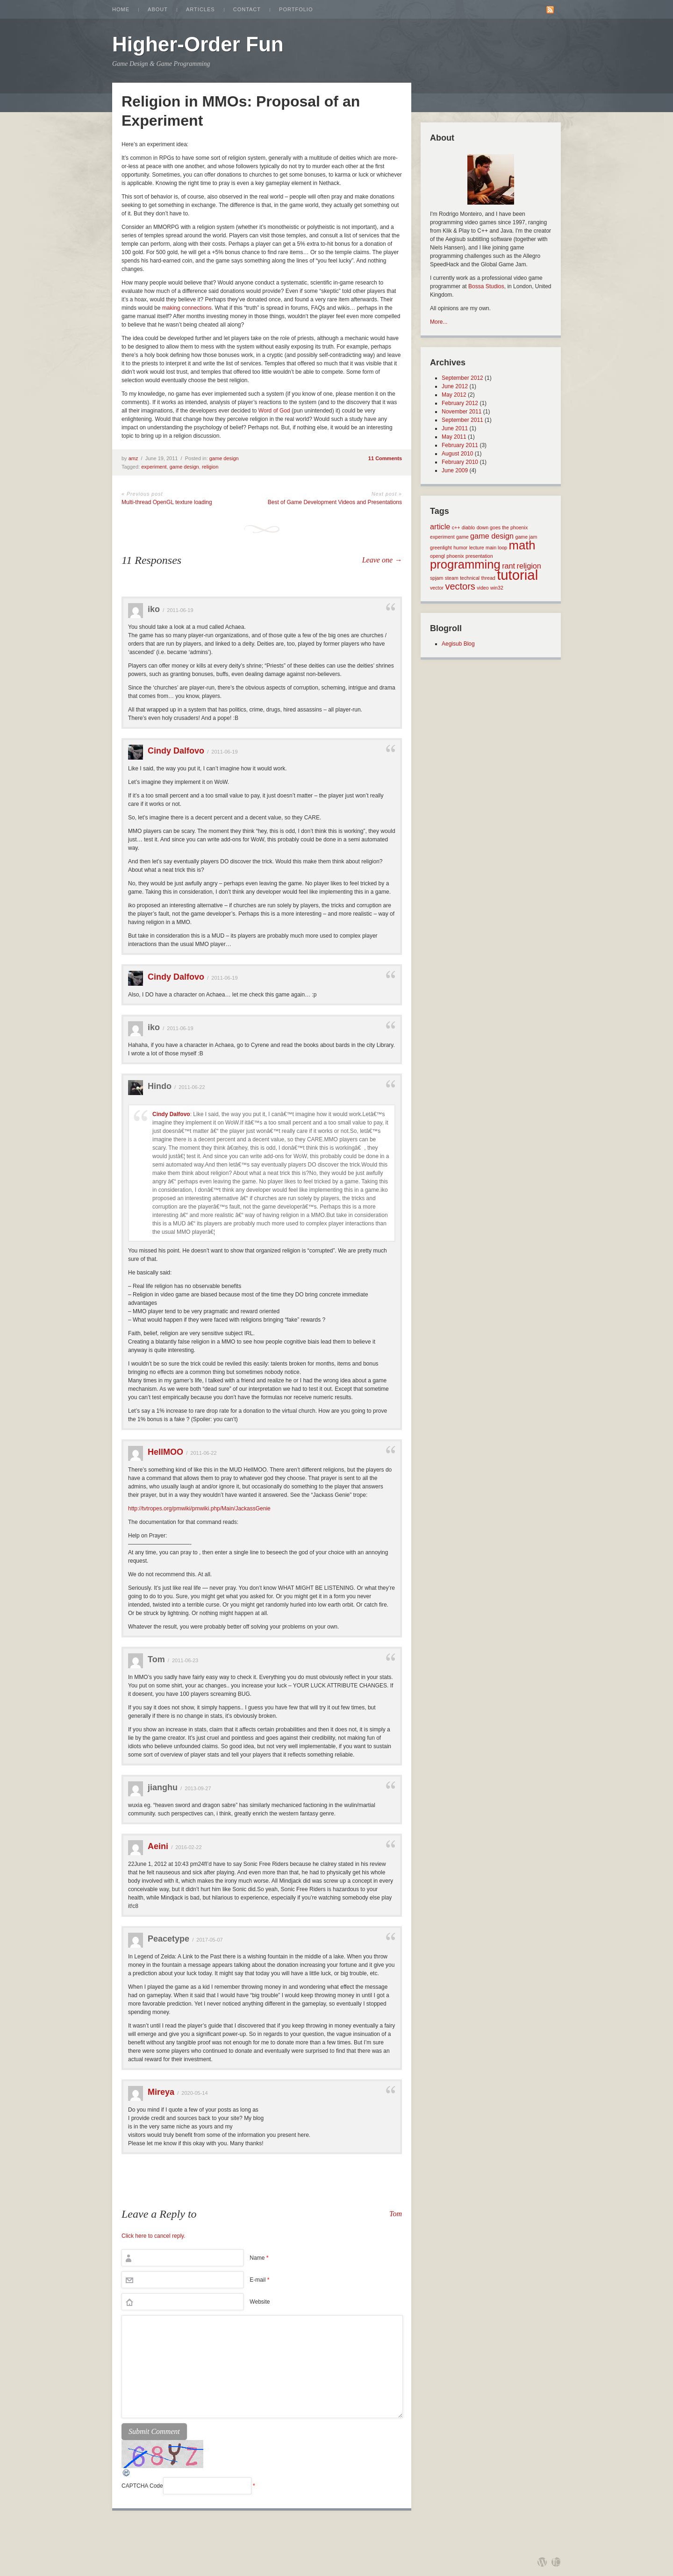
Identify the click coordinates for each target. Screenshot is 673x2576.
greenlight (441, 547)
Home (120, 9)
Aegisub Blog (458, 643)
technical (470, 578)
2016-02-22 (188, 1847)
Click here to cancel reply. (154, 2236)
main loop (496, 547)
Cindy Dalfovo (176, 750)
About (158, 9)
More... (438, 322)
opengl (437, 556)
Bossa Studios (486, 286)
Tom (395, 2214)
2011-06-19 (180, 610)
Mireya (161, 2092)
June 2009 (455, 470)
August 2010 (457, 453)
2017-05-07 (209, 1940)
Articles (200, 9)
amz (133, 458)
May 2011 (454, 437)
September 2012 (462, 378)
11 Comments (385, 458)
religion (210, 467)
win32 (496, 588)
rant (508, 566)
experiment (153, 467)
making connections (187, 308)
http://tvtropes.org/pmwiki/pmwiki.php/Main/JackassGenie (199, 1508)
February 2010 (460, 462)
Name (259, 2258)
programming (465, 564)
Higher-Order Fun (198, 44)
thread (488, 578)
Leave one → (382, 560)
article (440, 526)
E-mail (259, 2280)
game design (224, 458)
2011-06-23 (185, 1660)
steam (451, 578)
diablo (468, 527)
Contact (247, 9)
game (462, 537)
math (522, 545)
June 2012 (455, 386)
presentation (479, 556)
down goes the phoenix (502, 527)
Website (260, 2301)
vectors (460, 586)
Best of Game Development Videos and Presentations (335, 502)
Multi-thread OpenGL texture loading (167, 502)
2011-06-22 (192, 1087)
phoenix (455, 556)
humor (460, 547)
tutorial (517, 575)
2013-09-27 (198, 1788)
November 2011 (461, 411)
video (482, 588)
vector (437, 588)
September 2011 (462, 420)
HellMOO (165, 1452)
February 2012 (460, 403)
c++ (456, 527)
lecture (476, 547)
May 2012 (454, 394)
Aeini (158, 1846)
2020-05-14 (194, 2093)
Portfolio (296, 9)
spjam (436, 578)
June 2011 (455, 428)
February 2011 (460, 445)
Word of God (274, 410)
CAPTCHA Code (142, 2486)
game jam (526, 537)
